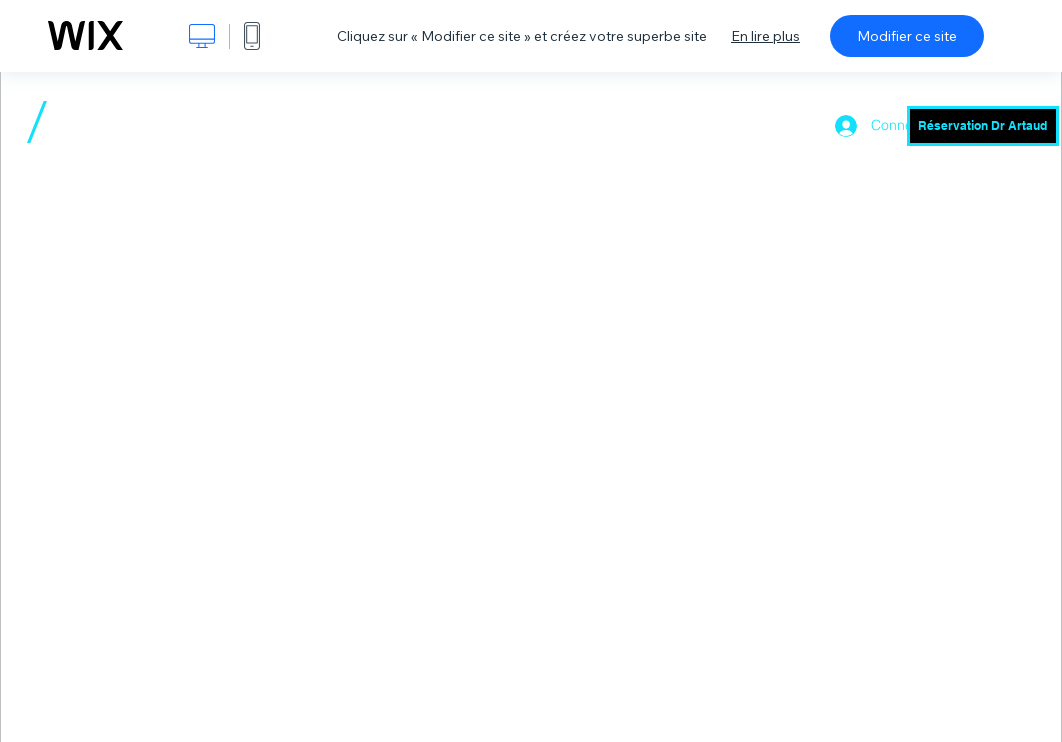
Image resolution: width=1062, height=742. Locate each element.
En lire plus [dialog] (765, 36)
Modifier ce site (907, 36)
